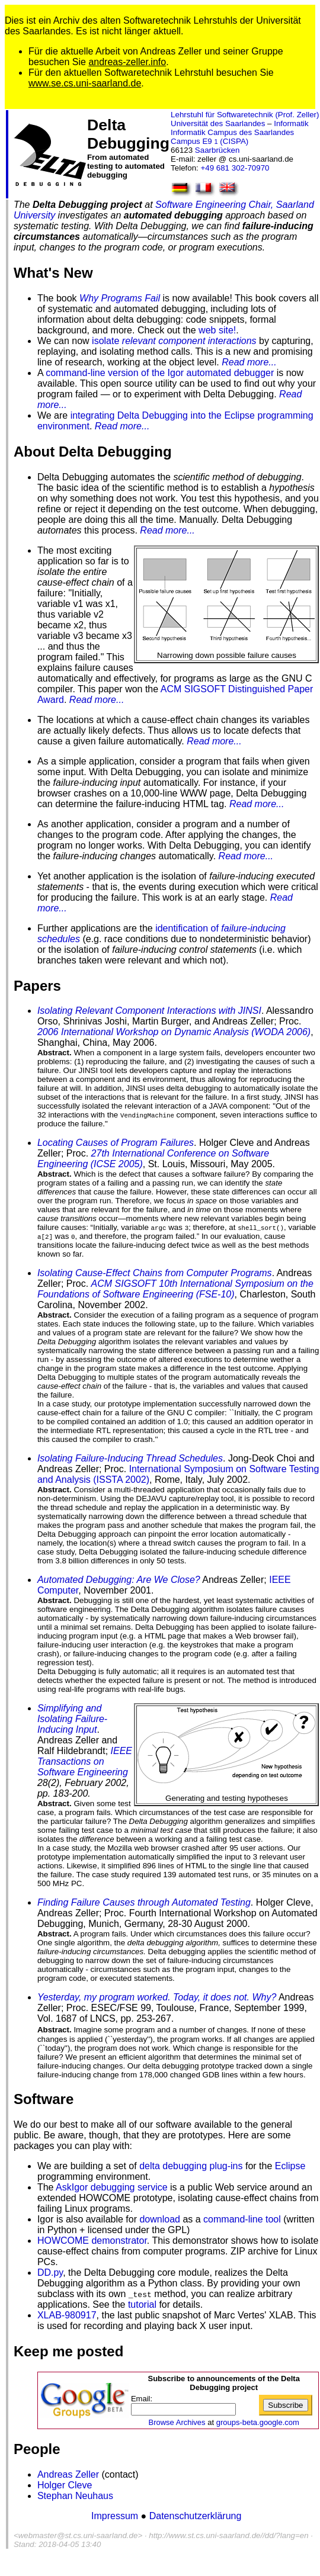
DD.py (50, 2272)
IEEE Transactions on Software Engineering (84, 1761)
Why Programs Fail (119, 298)
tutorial (142, 2304)
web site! (217, 330)
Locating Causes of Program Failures (115, 1143)
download (159, 2219)
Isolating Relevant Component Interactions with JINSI (149, 1011)
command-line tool (242, 2219)
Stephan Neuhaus (75, 2496)
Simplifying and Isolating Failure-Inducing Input (72, 1719)
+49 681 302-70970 (234, 167)
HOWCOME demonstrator (92, 2240)
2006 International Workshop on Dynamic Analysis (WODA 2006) (174, 1032)
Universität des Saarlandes (218, 123)
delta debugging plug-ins (190, 2166)
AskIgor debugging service (112, 2187)
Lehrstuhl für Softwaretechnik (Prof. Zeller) (245, 114)
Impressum (116, 2516)
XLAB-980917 (67, 2315)
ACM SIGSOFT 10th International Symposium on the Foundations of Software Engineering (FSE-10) (175, 1289)
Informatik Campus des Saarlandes (232, 132)
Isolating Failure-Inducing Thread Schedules (130, 1458)
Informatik (291, 123)
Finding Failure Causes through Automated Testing (144, 1902)
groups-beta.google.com (257, 2422)
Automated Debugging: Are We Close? (118, 1580)
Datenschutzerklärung (195, 2516)
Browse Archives (177, 2422)
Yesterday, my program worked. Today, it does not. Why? (156, 1997)
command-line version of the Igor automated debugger (160, 373)
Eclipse (290, 2166)
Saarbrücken (217, 150)
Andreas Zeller (68, 2474)
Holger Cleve (64, 2485)
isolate (174, 341)
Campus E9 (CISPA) (209, 141)
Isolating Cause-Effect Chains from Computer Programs (154, 1273)
